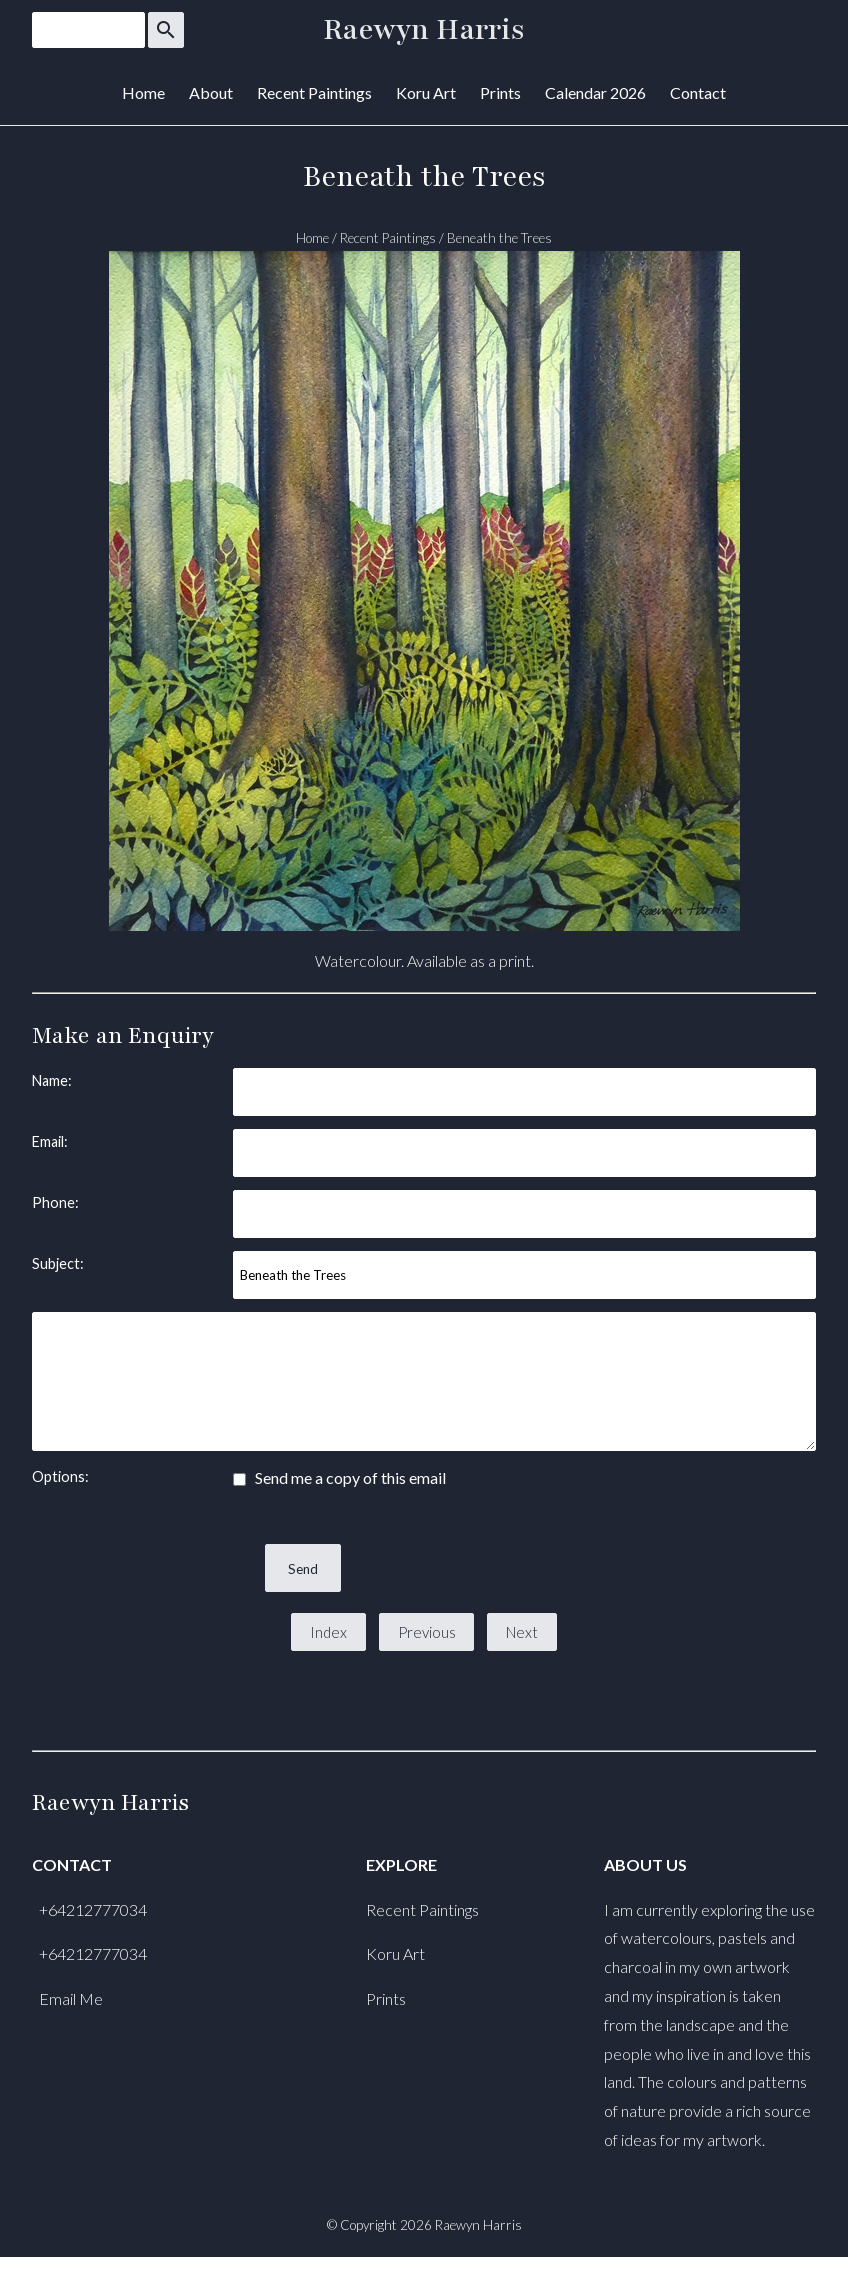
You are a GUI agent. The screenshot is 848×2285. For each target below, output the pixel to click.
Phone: (55, 1202)
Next (522, 1632)
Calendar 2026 (595, 92)
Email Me (71, 1998)
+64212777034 (93, 1909)
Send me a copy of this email (339, 1477)
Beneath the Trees (499, 238)
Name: (52, 1080)
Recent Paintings (314, 92)
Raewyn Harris (424, 30)
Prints (500, 92)
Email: (50, 1141)
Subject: (58, 1263)
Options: (60, 1476)
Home (143, 92)
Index (328, 1632)
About (211, 92)
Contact (698, 92)
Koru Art (426, 92)
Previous (427, 1632)
